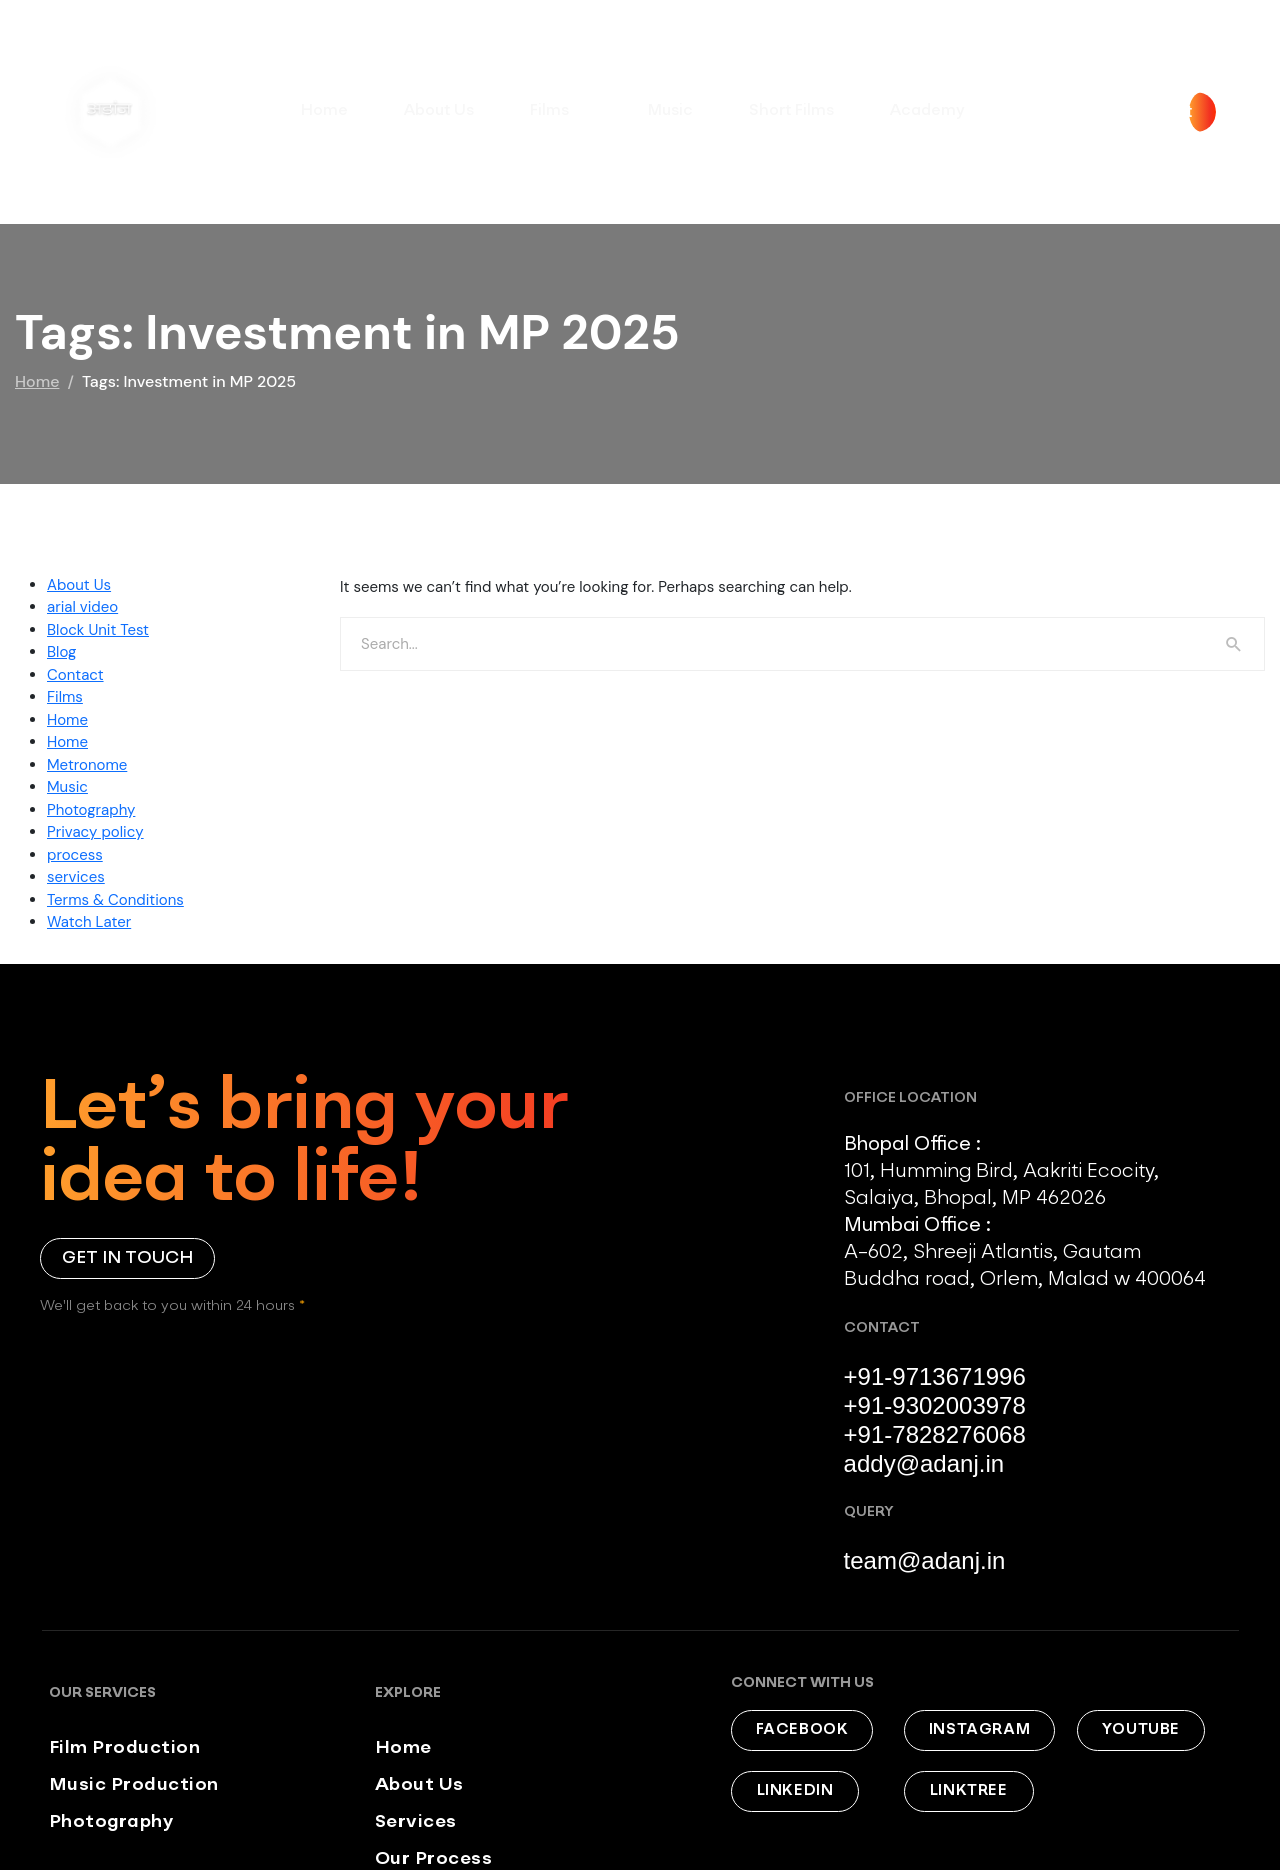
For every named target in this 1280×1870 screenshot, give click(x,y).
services (76, 877)
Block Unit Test (98, 630)
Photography (91, 810)
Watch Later (89, 922)
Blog (61, 652)
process (75, 855)
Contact (75, 675)
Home (327, 110)
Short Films (789, 110)
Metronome (87, 765)
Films (561, 115)
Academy (923, 110)
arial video (82, 607)
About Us (440, 110)
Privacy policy (95, 832)
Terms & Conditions (115, 900)
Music (670, 110)
